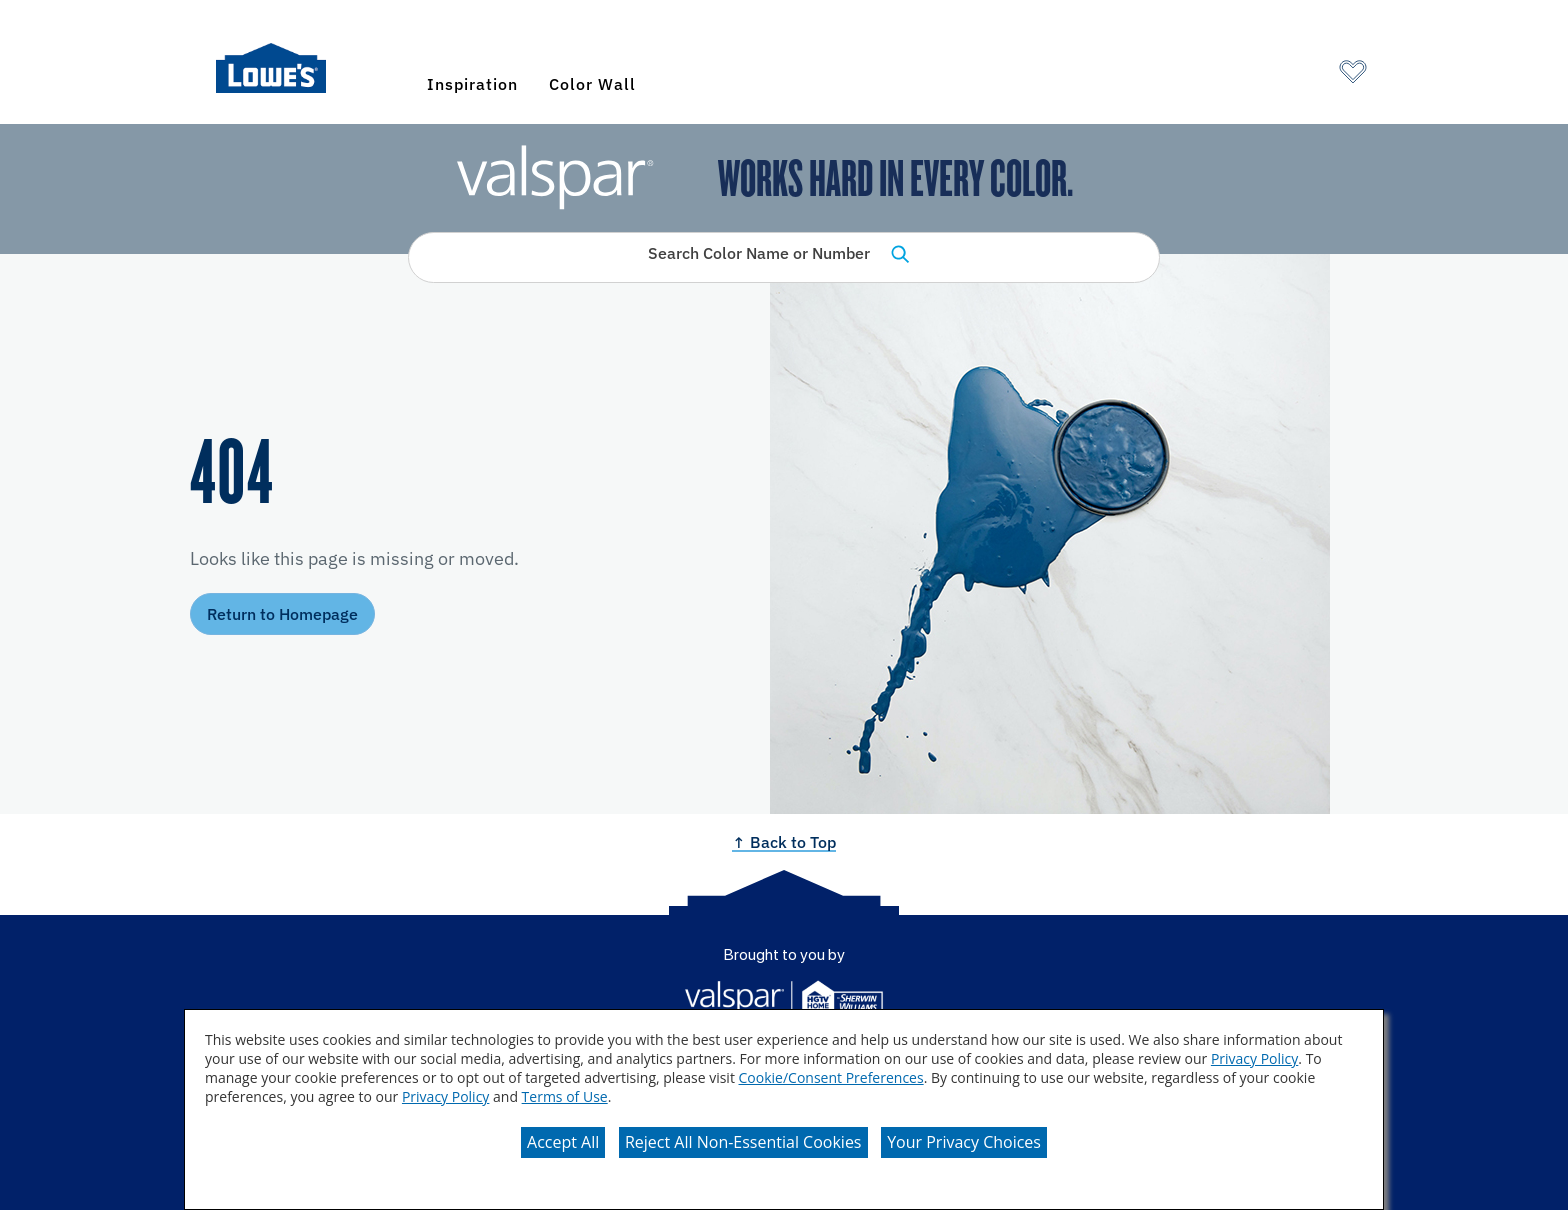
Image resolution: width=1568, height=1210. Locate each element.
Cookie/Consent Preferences (831, 1077)
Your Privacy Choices (964, 1142)
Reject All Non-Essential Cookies (743, 1142)
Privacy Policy (1254, 1058)
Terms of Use (565, 1096)
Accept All (563, 1142)
